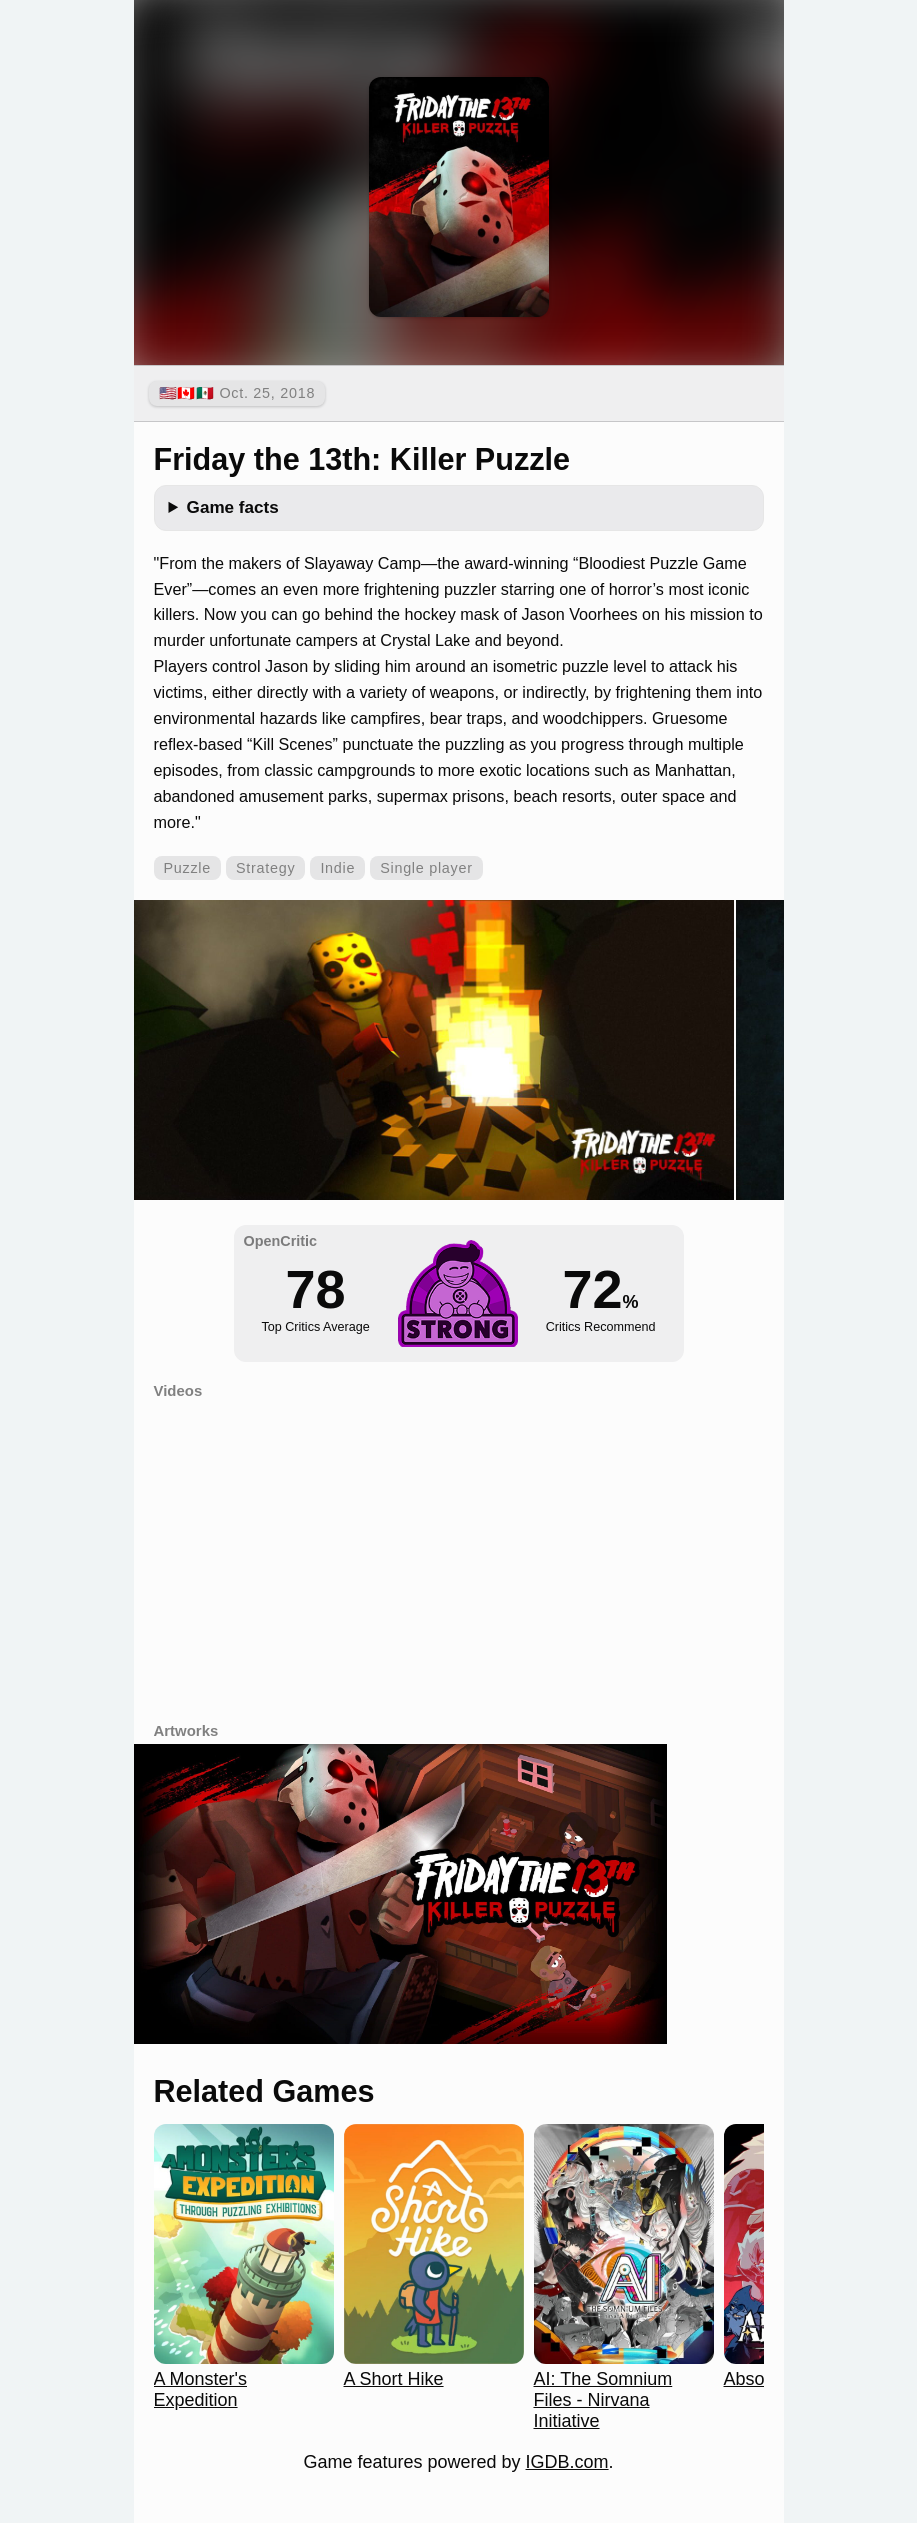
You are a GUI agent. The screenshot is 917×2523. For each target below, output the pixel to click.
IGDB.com (567, 2462)
